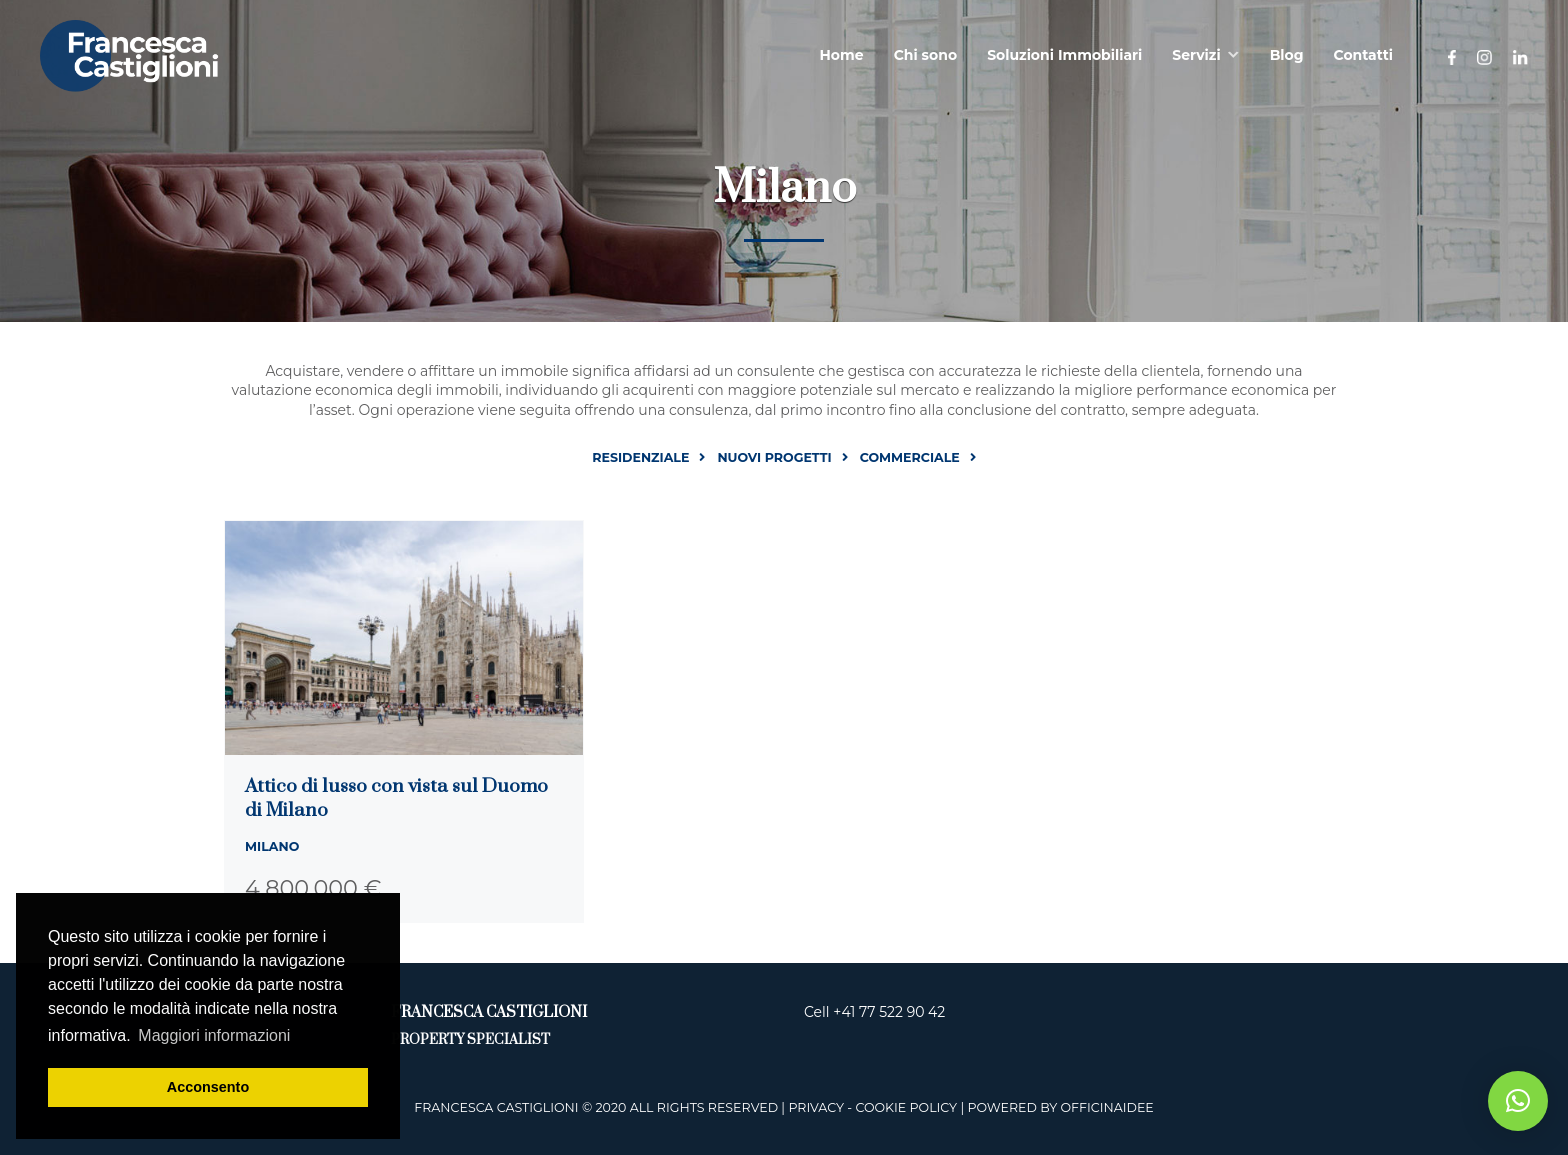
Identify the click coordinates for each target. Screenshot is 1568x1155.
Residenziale (640, 457)
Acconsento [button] (208, 1087)
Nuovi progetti (774, 457)
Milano (272, 846)
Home (842, 55)
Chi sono (926, 55)
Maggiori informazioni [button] (214, 1035)
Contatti (1363, 55)
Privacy (816, 1107)
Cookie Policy (906, 1107)
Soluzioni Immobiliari (1064, 55)
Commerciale (910, 457)
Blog (1287, 55)
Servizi (1196, 55)
